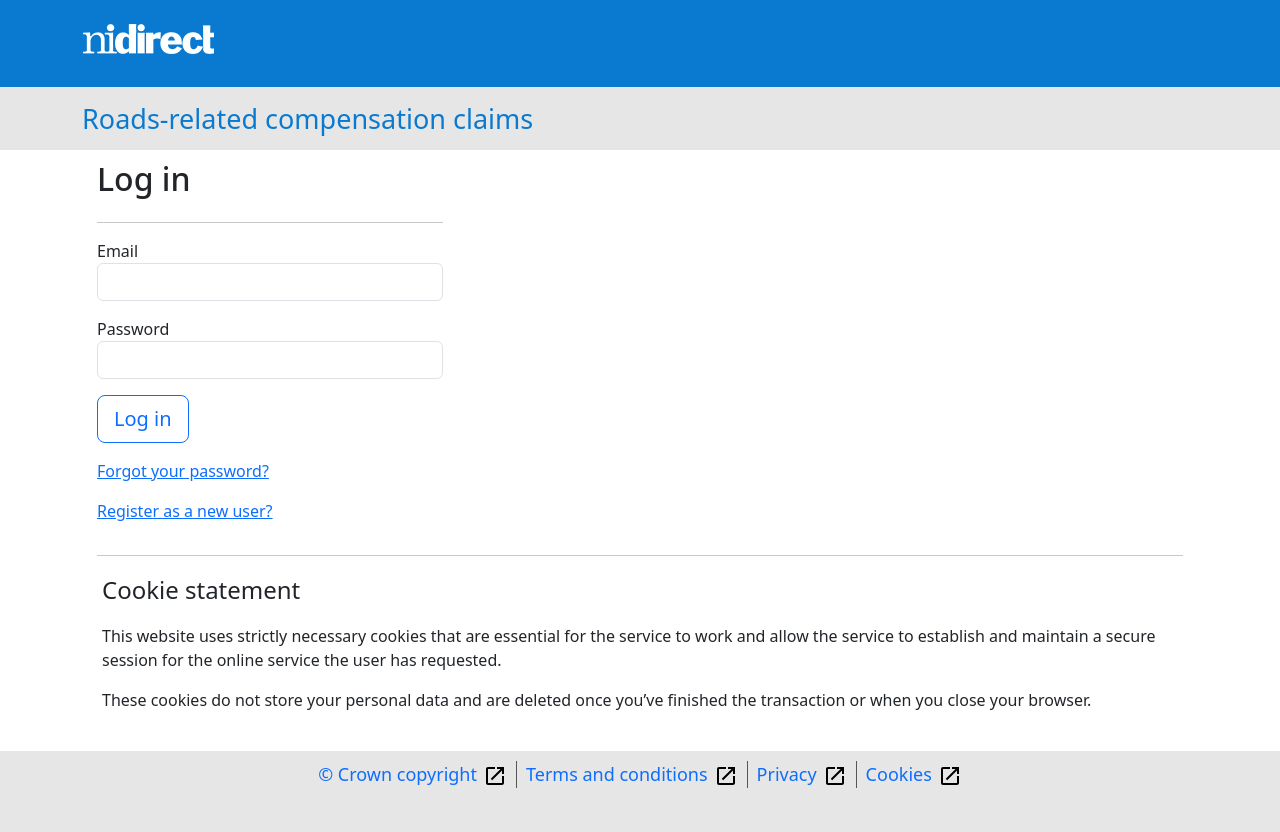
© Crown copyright (397, 774)
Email (117, 251)
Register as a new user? (185, 511)
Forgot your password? (183, 471)
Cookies (899, 774)
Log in (143, 418)
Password (133, 329)
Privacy (787, 774)
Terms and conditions (617, 774)
